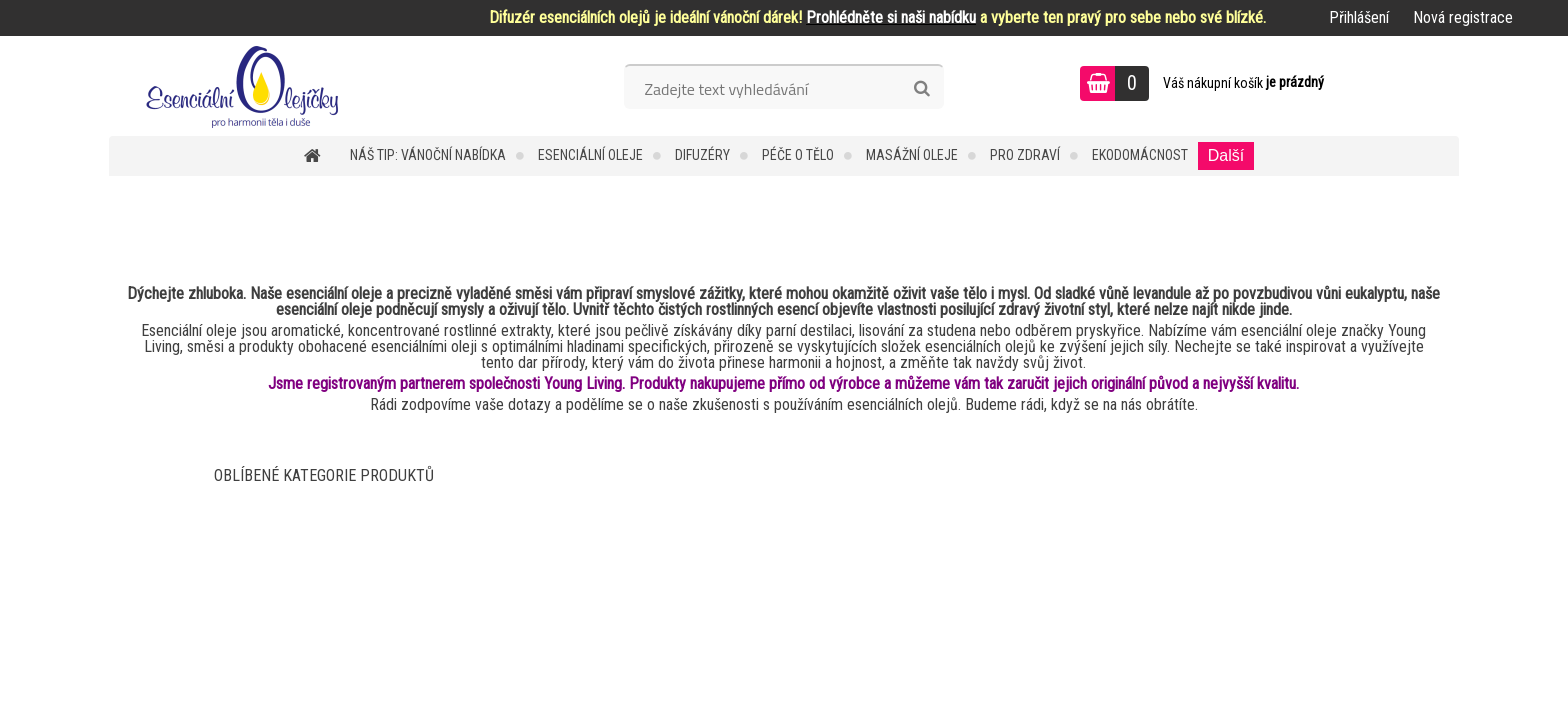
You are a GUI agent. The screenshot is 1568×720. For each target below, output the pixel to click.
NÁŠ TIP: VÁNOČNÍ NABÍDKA (428, 155)
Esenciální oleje (590, 155)
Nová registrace (1463, 17)
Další (1226, 155)
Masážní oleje (912, 155)
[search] (921, 89)
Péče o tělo (798, 155)
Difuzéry (702, 155)
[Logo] (246, 86)
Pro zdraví (1025, 155)
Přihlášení (1359, 17)
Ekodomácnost (1140, 155)
